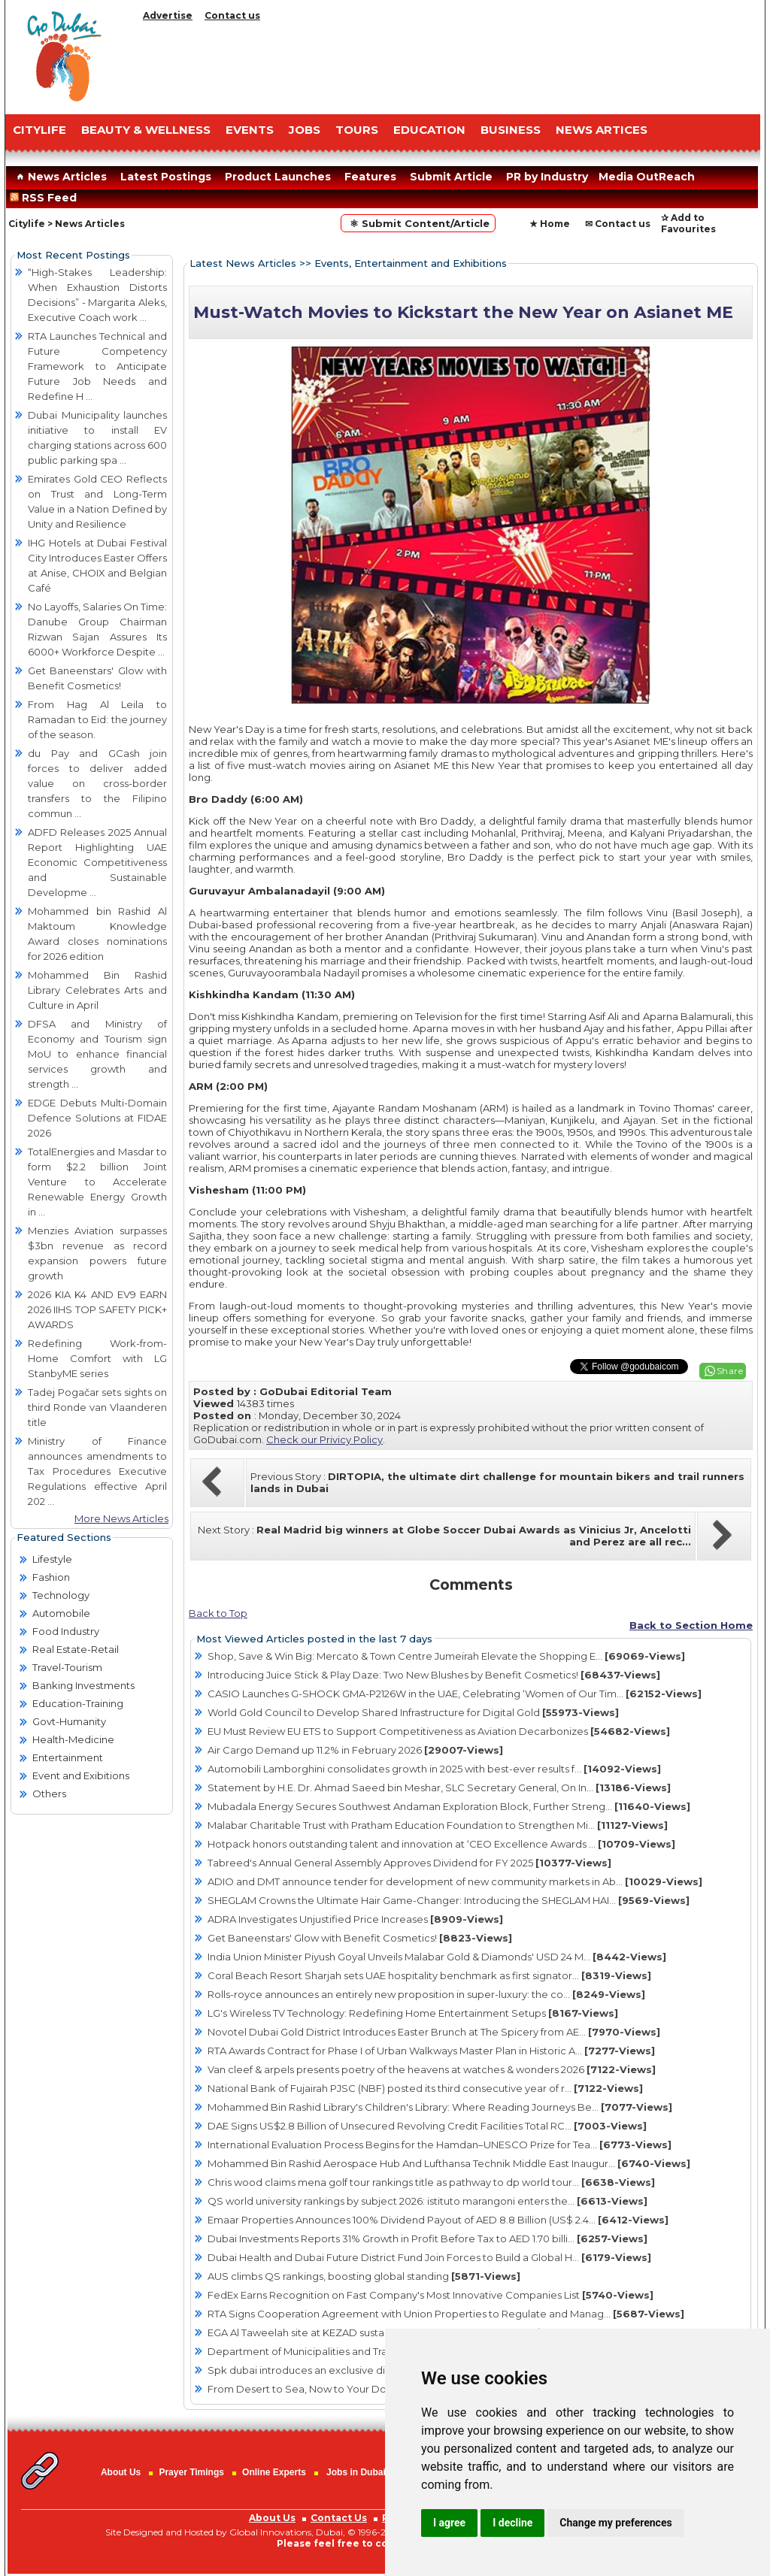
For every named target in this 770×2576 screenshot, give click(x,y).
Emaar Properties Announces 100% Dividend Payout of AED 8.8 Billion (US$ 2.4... (438, 2220)
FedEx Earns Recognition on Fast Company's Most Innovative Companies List (430, 2295)
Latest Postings (165, 176)
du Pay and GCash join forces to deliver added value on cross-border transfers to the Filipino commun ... (97, 783)
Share (730, 1370)
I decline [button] (512, 2523)
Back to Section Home (691, 1625)
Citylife (26, 223)
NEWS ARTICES (601, 130)
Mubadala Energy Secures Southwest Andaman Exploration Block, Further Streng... (449, 1806)
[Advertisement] (449, 64)
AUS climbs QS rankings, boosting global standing (364, 2276)
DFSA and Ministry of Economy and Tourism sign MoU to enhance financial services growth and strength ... (97, 1054)
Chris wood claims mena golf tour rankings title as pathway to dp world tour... (431, 2182)
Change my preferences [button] (615, 2523)
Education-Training (77, 1703)
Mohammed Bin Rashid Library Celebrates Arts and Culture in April (97, 990)
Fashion (51, 1577)
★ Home (549, 223)
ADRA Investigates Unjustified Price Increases (355, 1919)
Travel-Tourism (67, 1667)
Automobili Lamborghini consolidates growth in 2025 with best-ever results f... (434, 1769)
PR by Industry (547, 176)
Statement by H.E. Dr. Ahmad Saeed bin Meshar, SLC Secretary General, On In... (439, 1787)
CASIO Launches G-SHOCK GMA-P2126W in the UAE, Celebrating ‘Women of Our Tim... (455, 1694)
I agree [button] (449, 2523)
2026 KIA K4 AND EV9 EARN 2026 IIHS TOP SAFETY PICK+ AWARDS (97, 1309)
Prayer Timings (191, 2472)
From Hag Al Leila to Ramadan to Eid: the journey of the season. (97, 719)
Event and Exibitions (80, 1775)
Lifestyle (52, 1559)
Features (370, 176)
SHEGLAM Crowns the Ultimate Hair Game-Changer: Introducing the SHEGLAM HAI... (449, 1900)
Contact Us (339, 2517)
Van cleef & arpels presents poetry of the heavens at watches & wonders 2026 (432, 2069)
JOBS (304, 130)
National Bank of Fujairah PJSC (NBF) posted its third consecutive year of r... (425, 2088)
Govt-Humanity (69, 1721)
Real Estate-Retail (75, 1649)
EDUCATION (429, 130)
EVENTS (250, 130)
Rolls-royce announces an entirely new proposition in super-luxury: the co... (426, 1994)
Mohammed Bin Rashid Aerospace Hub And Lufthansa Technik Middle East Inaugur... (449, 2163)
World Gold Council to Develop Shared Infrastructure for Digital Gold (413, 1712)
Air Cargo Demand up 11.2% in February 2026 (355, 1750)
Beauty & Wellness (146, 130)
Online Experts (274, 2472)
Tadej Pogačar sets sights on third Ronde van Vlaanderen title (97, 1407)
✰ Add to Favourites (688, 223)
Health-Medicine (73, 1739)
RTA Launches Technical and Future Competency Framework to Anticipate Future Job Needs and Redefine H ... (97, 366)
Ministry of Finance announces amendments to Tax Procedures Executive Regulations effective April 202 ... (97, 1471)
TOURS (356, 130)
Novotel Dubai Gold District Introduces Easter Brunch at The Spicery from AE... (434, 2032)
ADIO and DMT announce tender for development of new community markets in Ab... (455, 1881)
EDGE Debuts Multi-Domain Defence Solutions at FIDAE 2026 (97, 1118)
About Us (121, 2472)
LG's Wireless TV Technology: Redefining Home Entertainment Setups (413, 2013)
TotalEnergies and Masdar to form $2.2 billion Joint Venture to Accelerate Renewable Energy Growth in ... (97, 1182)
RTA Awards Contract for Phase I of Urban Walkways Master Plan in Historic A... (431, 2051)
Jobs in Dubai (356, 2472)
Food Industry (65, 1631)
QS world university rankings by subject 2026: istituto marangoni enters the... (427, 2201)
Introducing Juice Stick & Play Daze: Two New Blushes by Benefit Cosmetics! (434, 1675)
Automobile (61, 1613)
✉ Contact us (617, 223)
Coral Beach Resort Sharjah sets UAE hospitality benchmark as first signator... (429, 1975)
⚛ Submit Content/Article (418, 223)
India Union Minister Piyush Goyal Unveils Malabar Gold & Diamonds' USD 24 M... (437, 1957)
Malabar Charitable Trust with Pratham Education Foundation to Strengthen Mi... (438, 1825)
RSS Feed (46, 197)
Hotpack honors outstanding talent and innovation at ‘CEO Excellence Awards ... (441, 1844)
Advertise (167, 15)
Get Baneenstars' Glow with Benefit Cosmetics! (360, 1938)
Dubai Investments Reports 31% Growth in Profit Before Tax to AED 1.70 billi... (427, 2238)
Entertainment (67, 1757)
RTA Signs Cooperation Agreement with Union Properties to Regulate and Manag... (446, 2314)
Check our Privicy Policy (324, 1439)
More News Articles (121, 1518)
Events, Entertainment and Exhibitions (410, 263)
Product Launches (278, 176)
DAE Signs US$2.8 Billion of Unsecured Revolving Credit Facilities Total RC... (427, 2126)
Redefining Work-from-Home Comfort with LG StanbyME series (97, 1358)
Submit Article (451, 176)
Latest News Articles (242, 263)
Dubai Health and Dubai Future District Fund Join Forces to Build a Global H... (429, 2257)
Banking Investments (83, 1685)
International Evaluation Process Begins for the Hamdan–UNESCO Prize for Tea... (439, 2145)
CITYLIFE (39, 130)
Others (49, 1793)
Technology (60, 1595)
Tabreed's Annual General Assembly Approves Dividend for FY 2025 (409, 1863)
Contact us (232, 15)
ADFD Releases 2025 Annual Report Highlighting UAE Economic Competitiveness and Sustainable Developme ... (97, 862)
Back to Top (218, 1613)
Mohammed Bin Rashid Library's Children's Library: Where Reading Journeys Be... (440, 2107)
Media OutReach (647, 176)
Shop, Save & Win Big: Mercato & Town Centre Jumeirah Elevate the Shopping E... (446, 1656)
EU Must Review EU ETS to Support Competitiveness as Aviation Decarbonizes (439, 1731)
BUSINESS (510, 130)
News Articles (60, 176)
